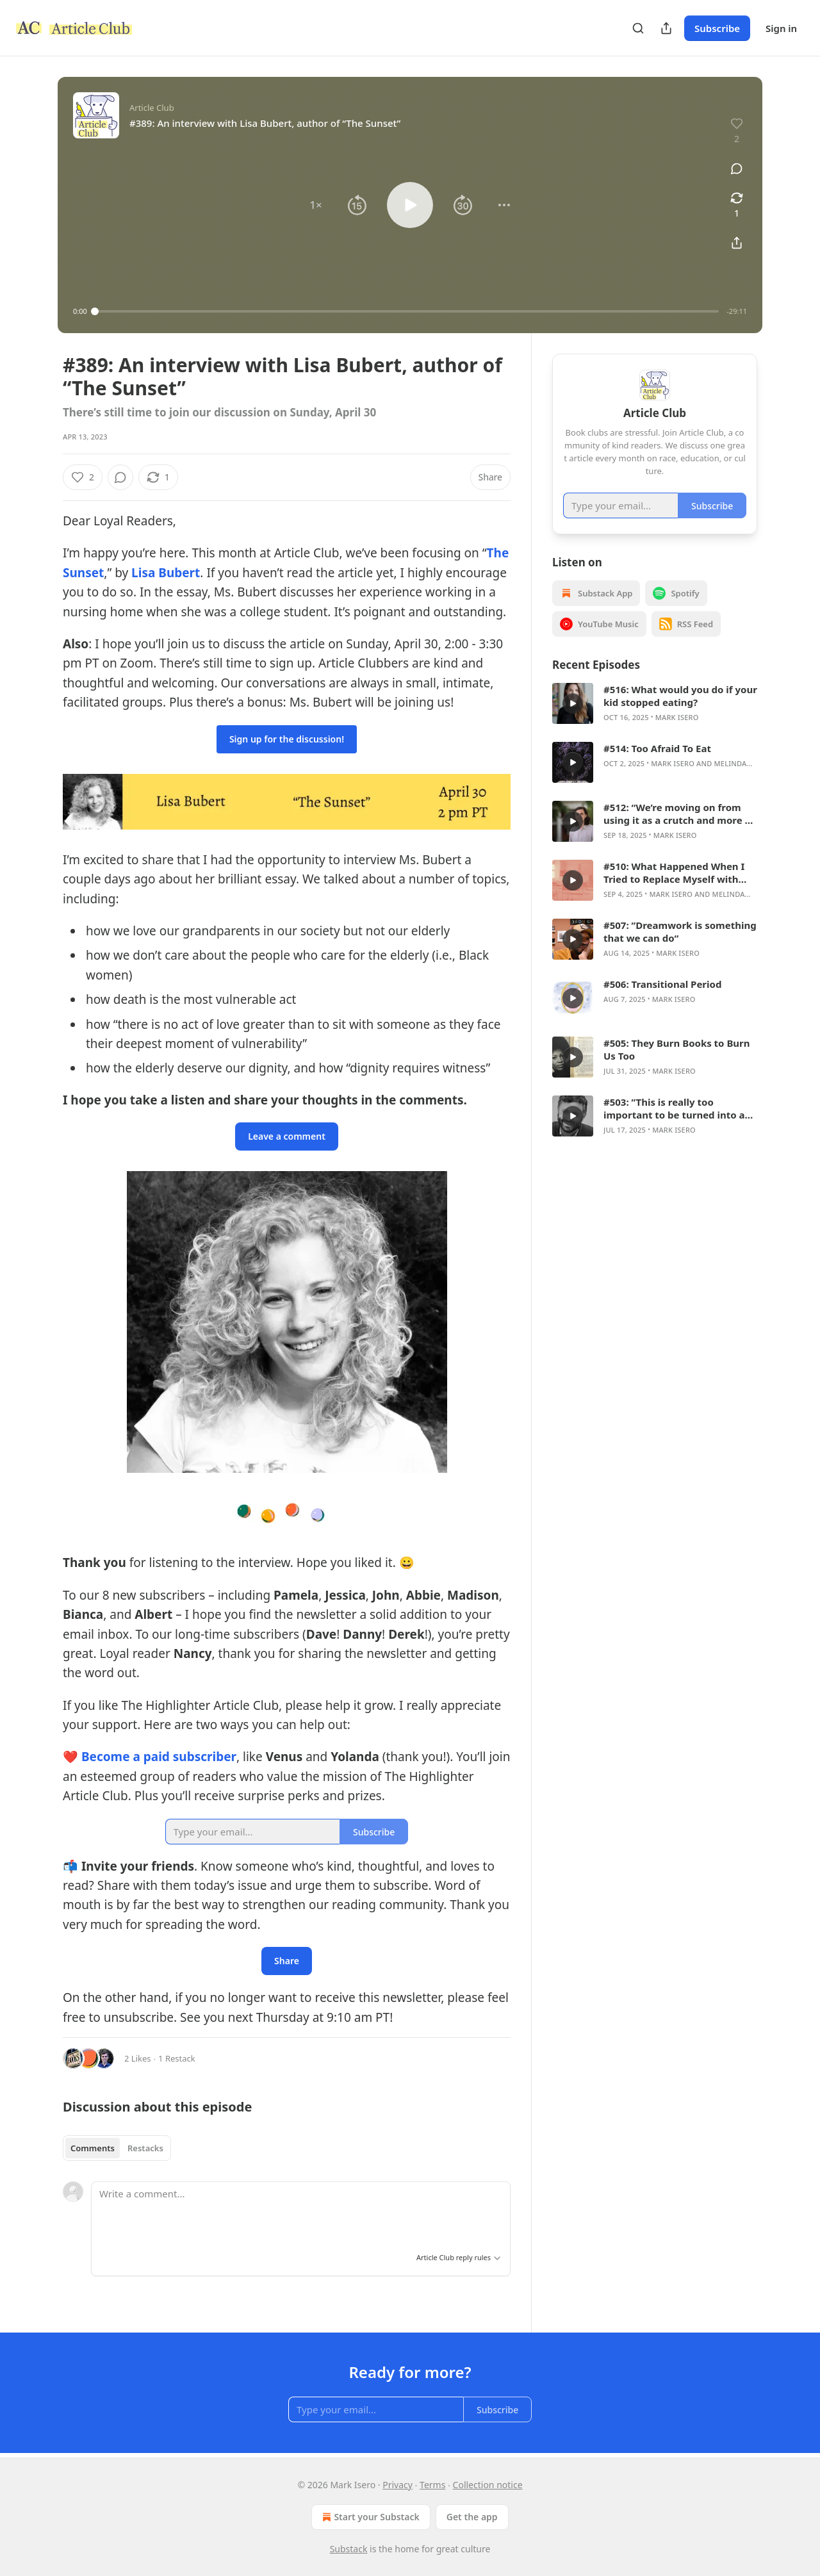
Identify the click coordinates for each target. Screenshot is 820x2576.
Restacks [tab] (145, 2148)
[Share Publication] (666, 28)
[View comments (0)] (736, 168)
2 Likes (137, 2058)
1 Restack (176, 2058)
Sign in (781, 28)
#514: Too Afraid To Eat (657, 748)
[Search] (638, 28)
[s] (572, 703)
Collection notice (488, 2485)
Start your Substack (369, 2517)
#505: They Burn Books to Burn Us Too (676, 1049)
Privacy (397, 2485)
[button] (316, 205)
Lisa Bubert (165, 572)
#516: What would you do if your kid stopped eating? (680, 696)
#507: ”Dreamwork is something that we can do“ (680, 931)
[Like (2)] (82, 477)
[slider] (407, 311)
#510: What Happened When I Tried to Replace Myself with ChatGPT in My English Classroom (673, 872)
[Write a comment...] (301, 2213)
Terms (432, 2485)
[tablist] (117, 2148)
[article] (654, 703)
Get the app (472, 2517)
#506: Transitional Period (662, 984)
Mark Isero (677, 717)
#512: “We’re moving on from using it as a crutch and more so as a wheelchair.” (679, 813)
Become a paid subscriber (158, 1756)
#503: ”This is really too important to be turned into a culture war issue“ (674, 1108)
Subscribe (717, 28)
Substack (349, 2549)
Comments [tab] (92, 2148)
